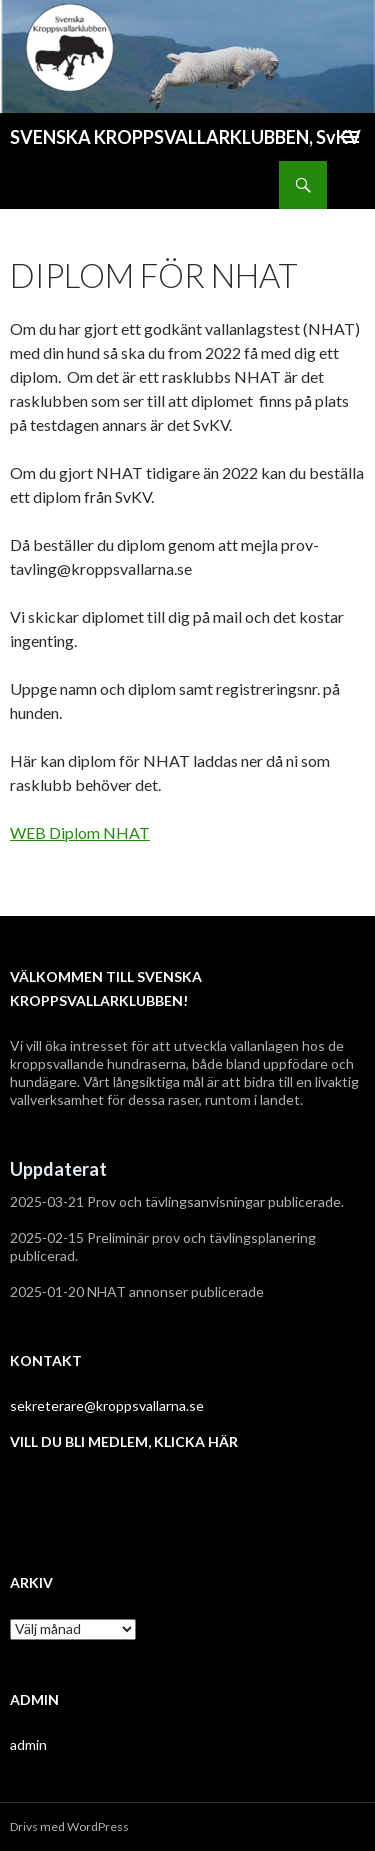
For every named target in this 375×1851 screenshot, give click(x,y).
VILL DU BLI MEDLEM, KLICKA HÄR (124, 1441)
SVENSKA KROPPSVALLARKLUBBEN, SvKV (185, 137)
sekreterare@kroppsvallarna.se (107, 1405)
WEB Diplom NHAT (80, 832)
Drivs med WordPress (69, 1826)
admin (28, 1744)
